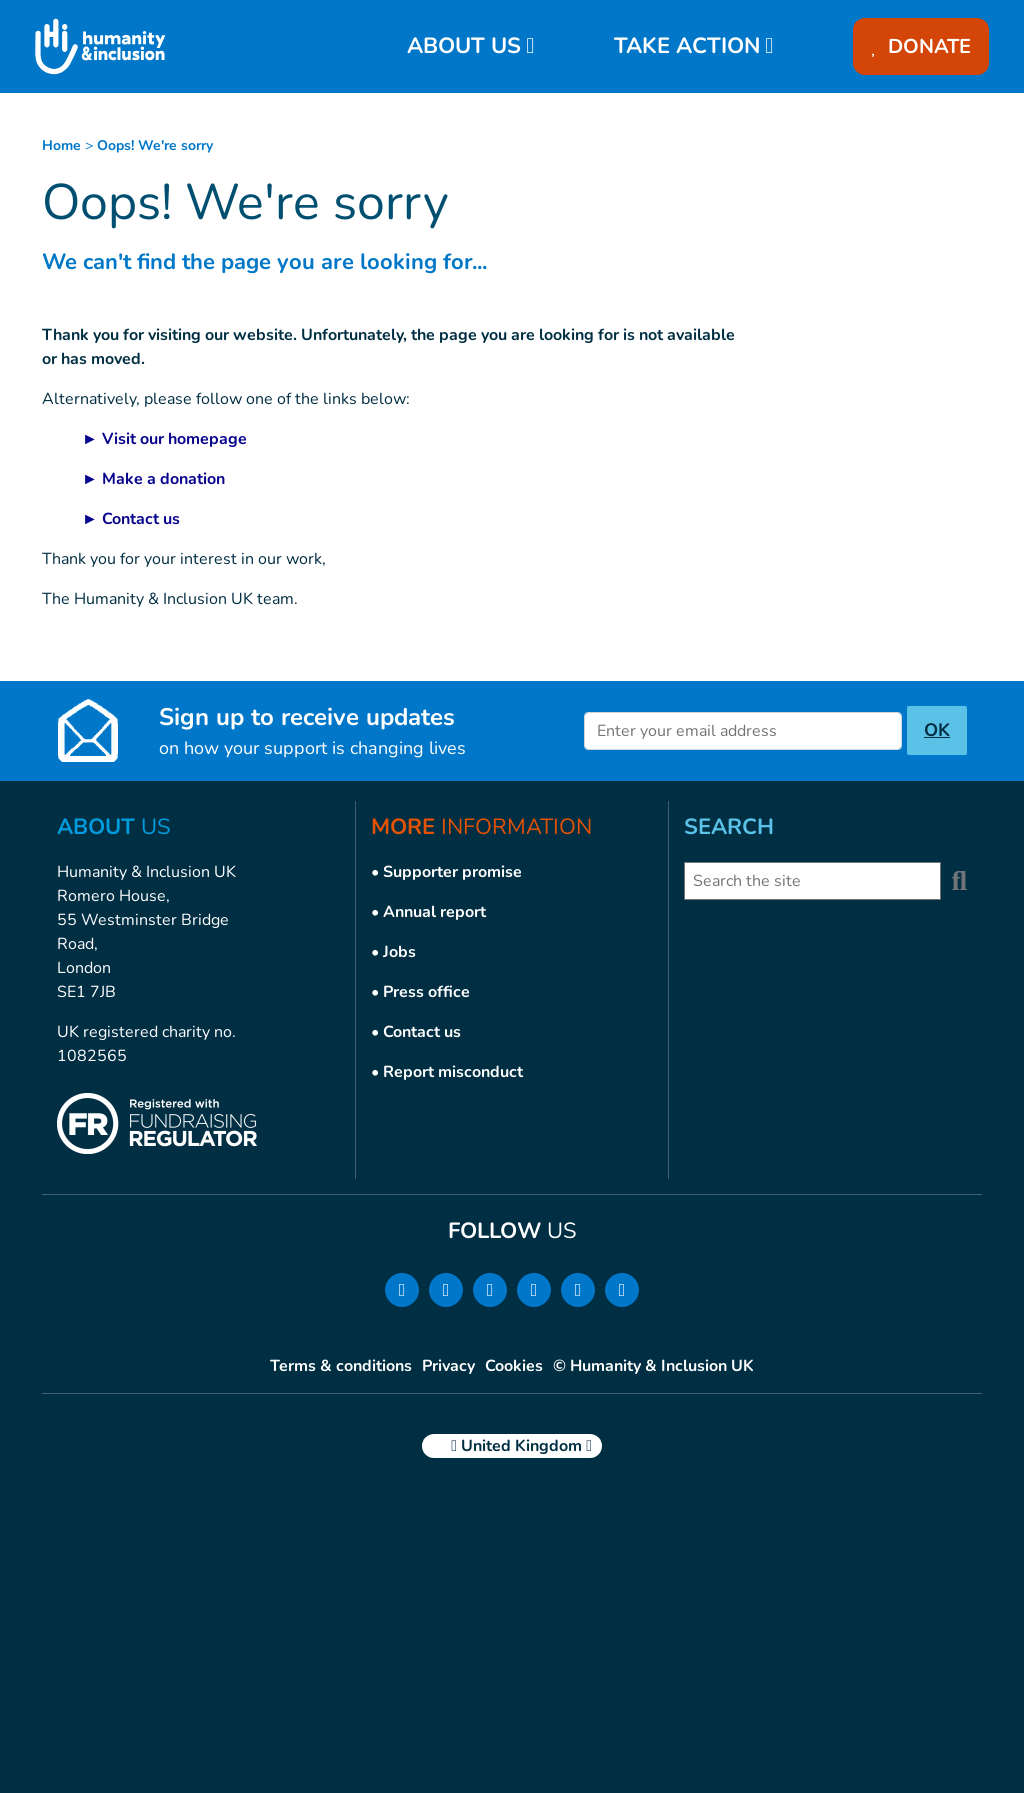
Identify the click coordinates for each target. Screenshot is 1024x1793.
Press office (426, 992)
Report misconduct (453, 1072)
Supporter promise (452, 872)
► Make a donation (153, 479)
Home (61, 145)
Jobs (399, 952)
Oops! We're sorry (155, 145)
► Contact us (131, 519)
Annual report (434, 912)
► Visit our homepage (164, 439)
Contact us (422, 1032)
